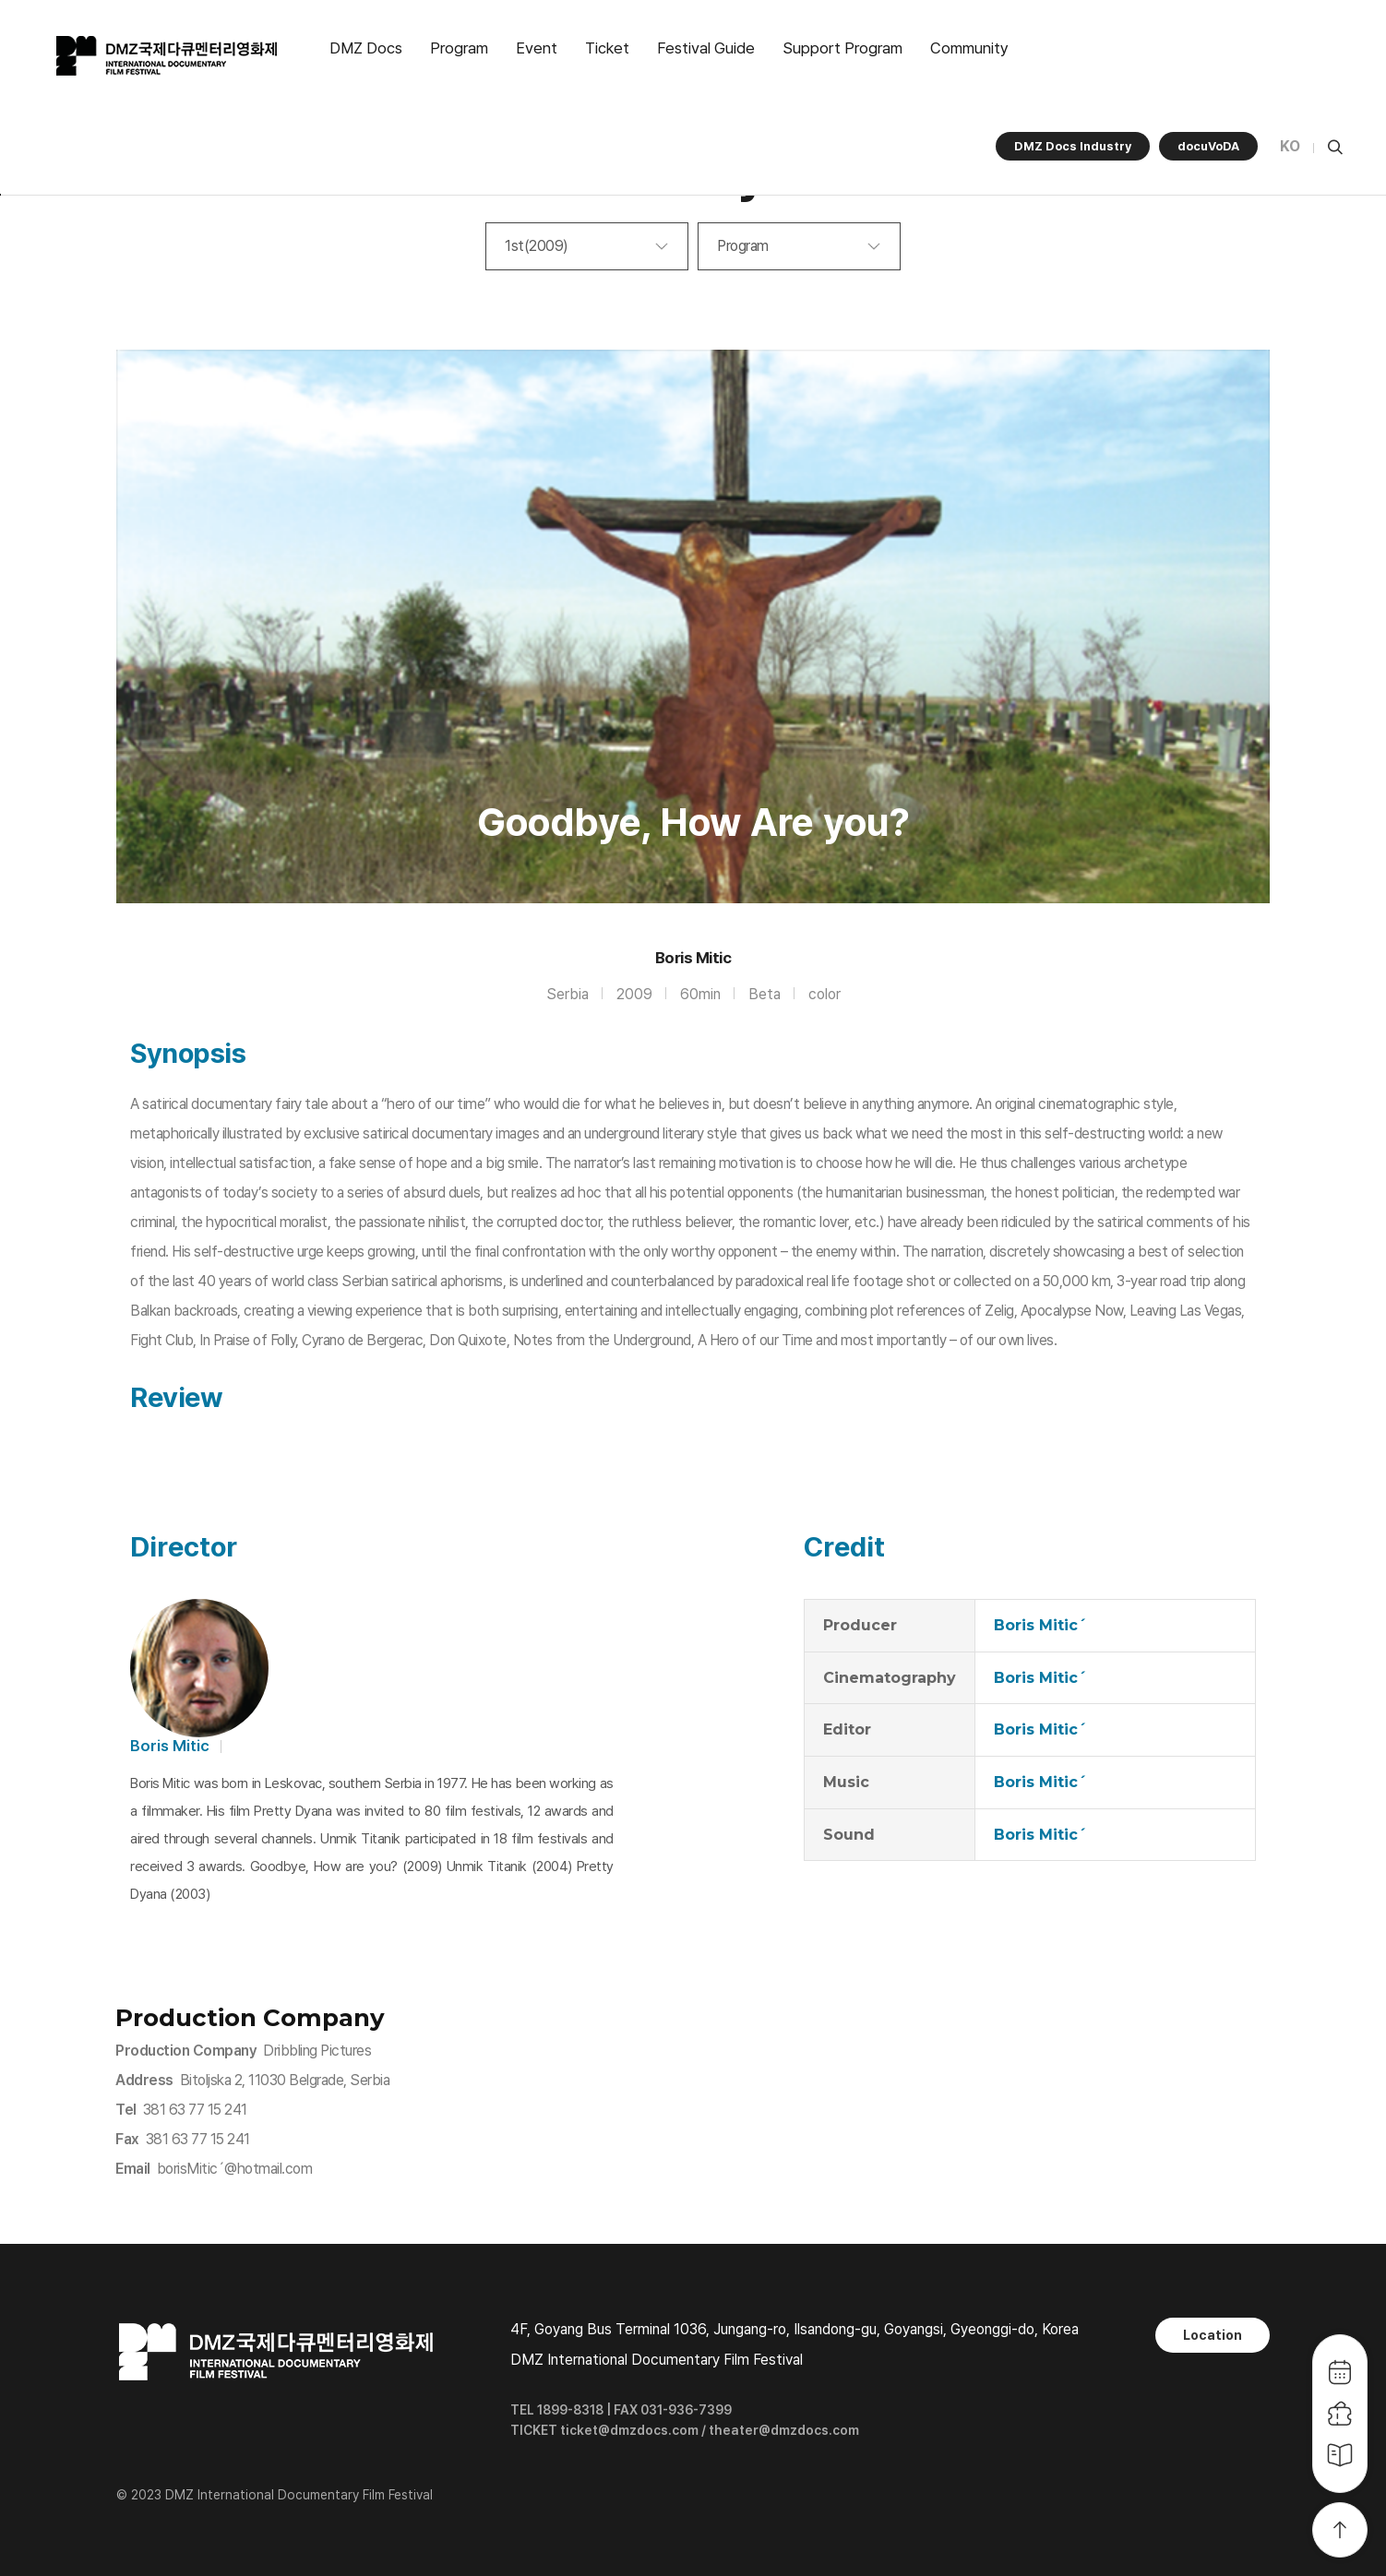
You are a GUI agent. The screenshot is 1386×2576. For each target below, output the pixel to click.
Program (459, 48)
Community (969, 48)
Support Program (842, 48)
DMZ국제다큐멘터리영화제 (168, 56)
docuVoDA (1208, 146)
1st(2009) (536, 246)
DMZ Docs (365, 48)
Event (536, 48)
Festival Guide (706, 48)
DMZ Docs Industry (1072, 146)
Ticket (607, 48)
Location (1212, 2335)
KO (1290, 146)
